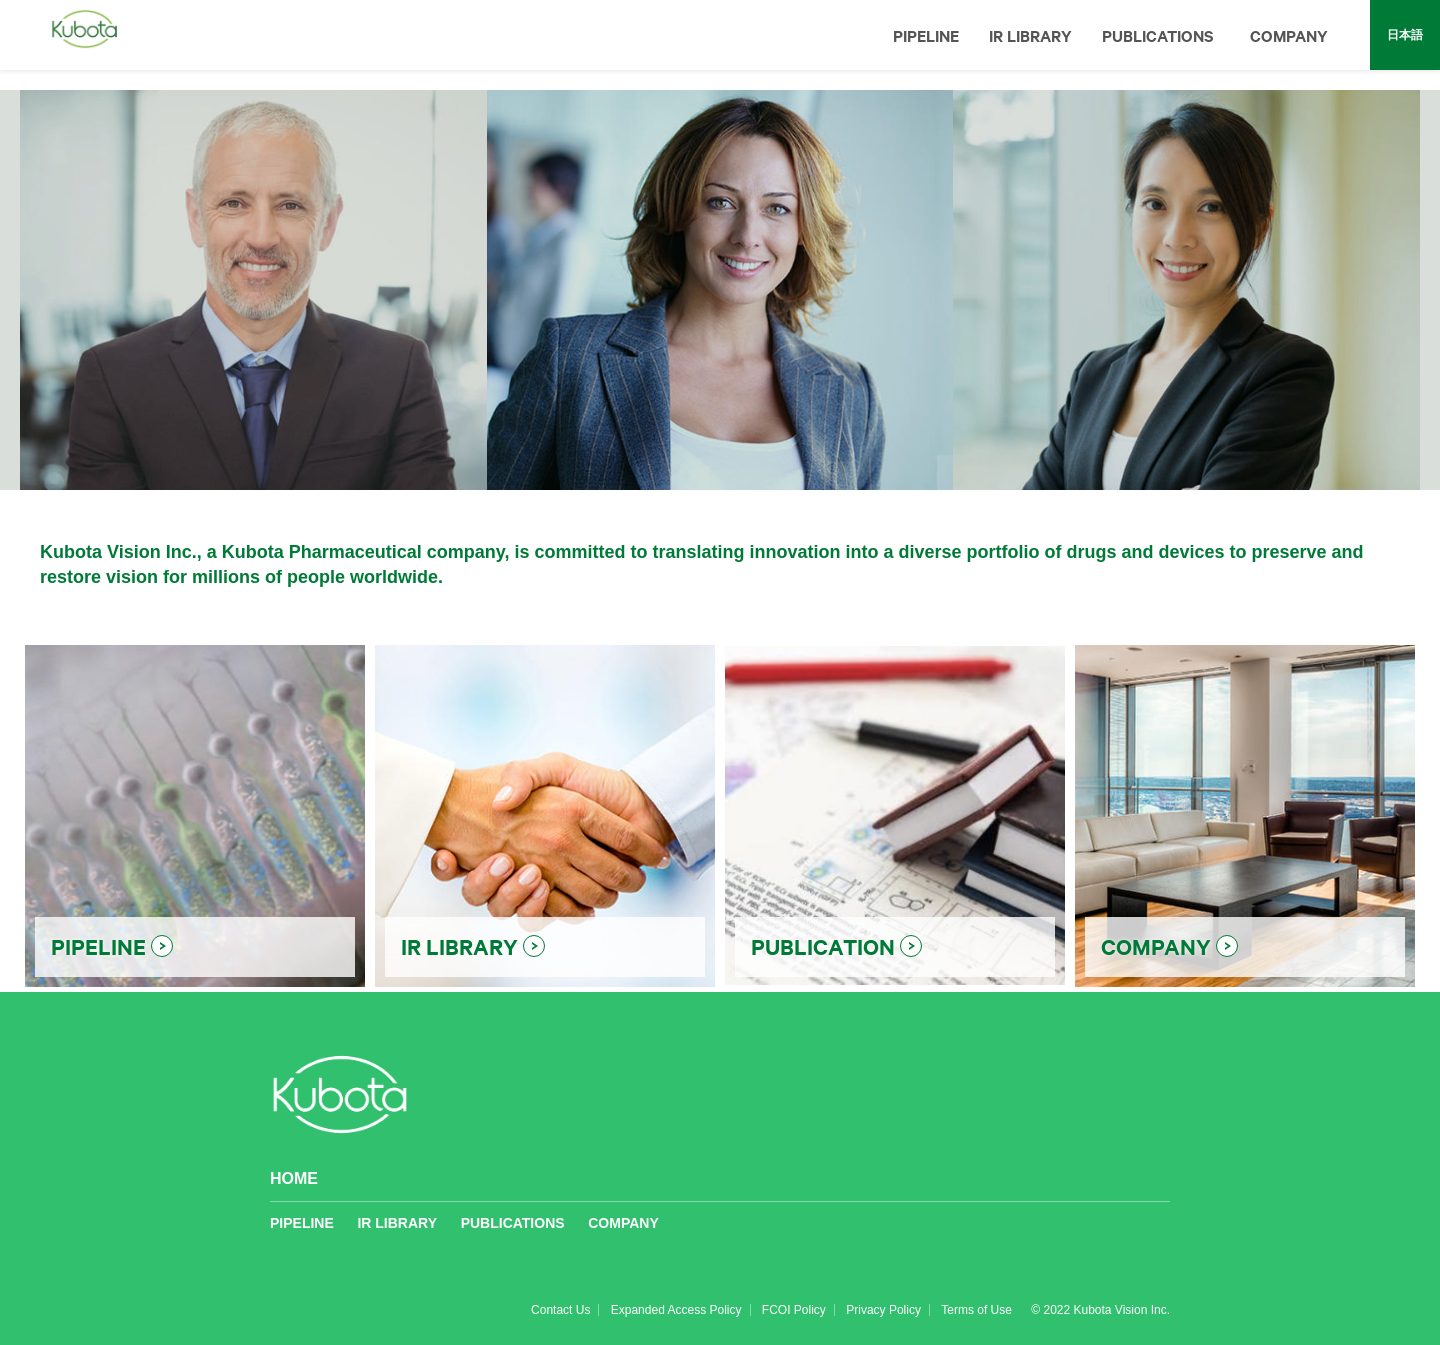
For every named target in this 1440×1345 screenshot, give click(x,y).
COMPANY (1289, 35)
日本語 (1405, 35)
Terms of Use (976, 1310)
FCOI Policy (794, 1310)
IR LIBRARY (1030, 35)
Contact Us (560, 1310)
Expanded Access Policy (676, 1310)
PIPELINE (926, 35)
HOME (294, 1178)
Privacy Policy (883, 1310)
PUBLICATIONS (1158, 35)
